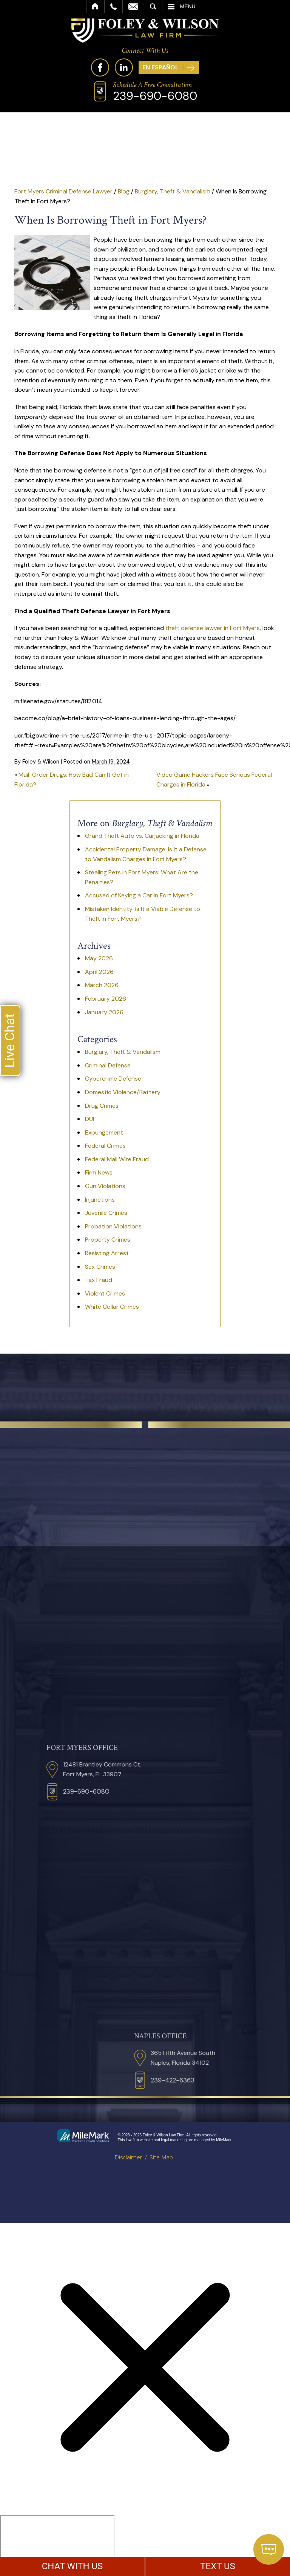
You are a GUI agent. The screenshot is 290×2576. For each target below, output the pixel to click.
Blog (124, 191)
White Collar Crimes (112, 1307)
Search (153, 6)
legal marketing (174, 2140)
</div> (57, 2544)
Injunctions (100, 1200)
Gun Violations (105, 1186)
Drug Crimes (102, 1106)
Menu (188, 6)
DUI (89, 1119)
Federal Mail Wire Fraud (117, 1159)
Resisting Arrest (107, 1253)
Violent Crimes (105, 1293)
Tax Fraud (98, 1280)
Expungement (104, 1132)
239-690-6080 (155, 96)
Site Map (161, 2157)
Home (95, 6)
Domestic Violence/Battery (122, 1092)
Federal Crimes (105, 1146)
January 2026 (104, 1012)
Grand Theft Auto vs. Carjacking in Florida (142, 836)
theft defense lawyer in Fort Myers (212, 628)
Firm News (99, 1172)
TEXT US (217, 2566)
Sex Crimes (100, 1267)
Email (133, 6)
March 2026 (102, 985)
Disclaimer (128, 2157)
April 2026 (99, 972)
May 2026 (99, 958)
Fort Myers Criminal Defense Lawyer (63, 191)
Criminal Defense (108, 1065)
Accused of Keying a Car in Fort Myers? (139, 895)
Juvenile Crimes (106, 1213)
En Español (160, 67)
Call (113, 6)
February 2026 (105, 999)
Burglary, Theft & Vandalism (172, 191)
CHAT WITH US (72, 2566)
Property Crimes (107, 1240)
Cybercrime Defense (113, 1079)
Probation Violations (113, 1226)
